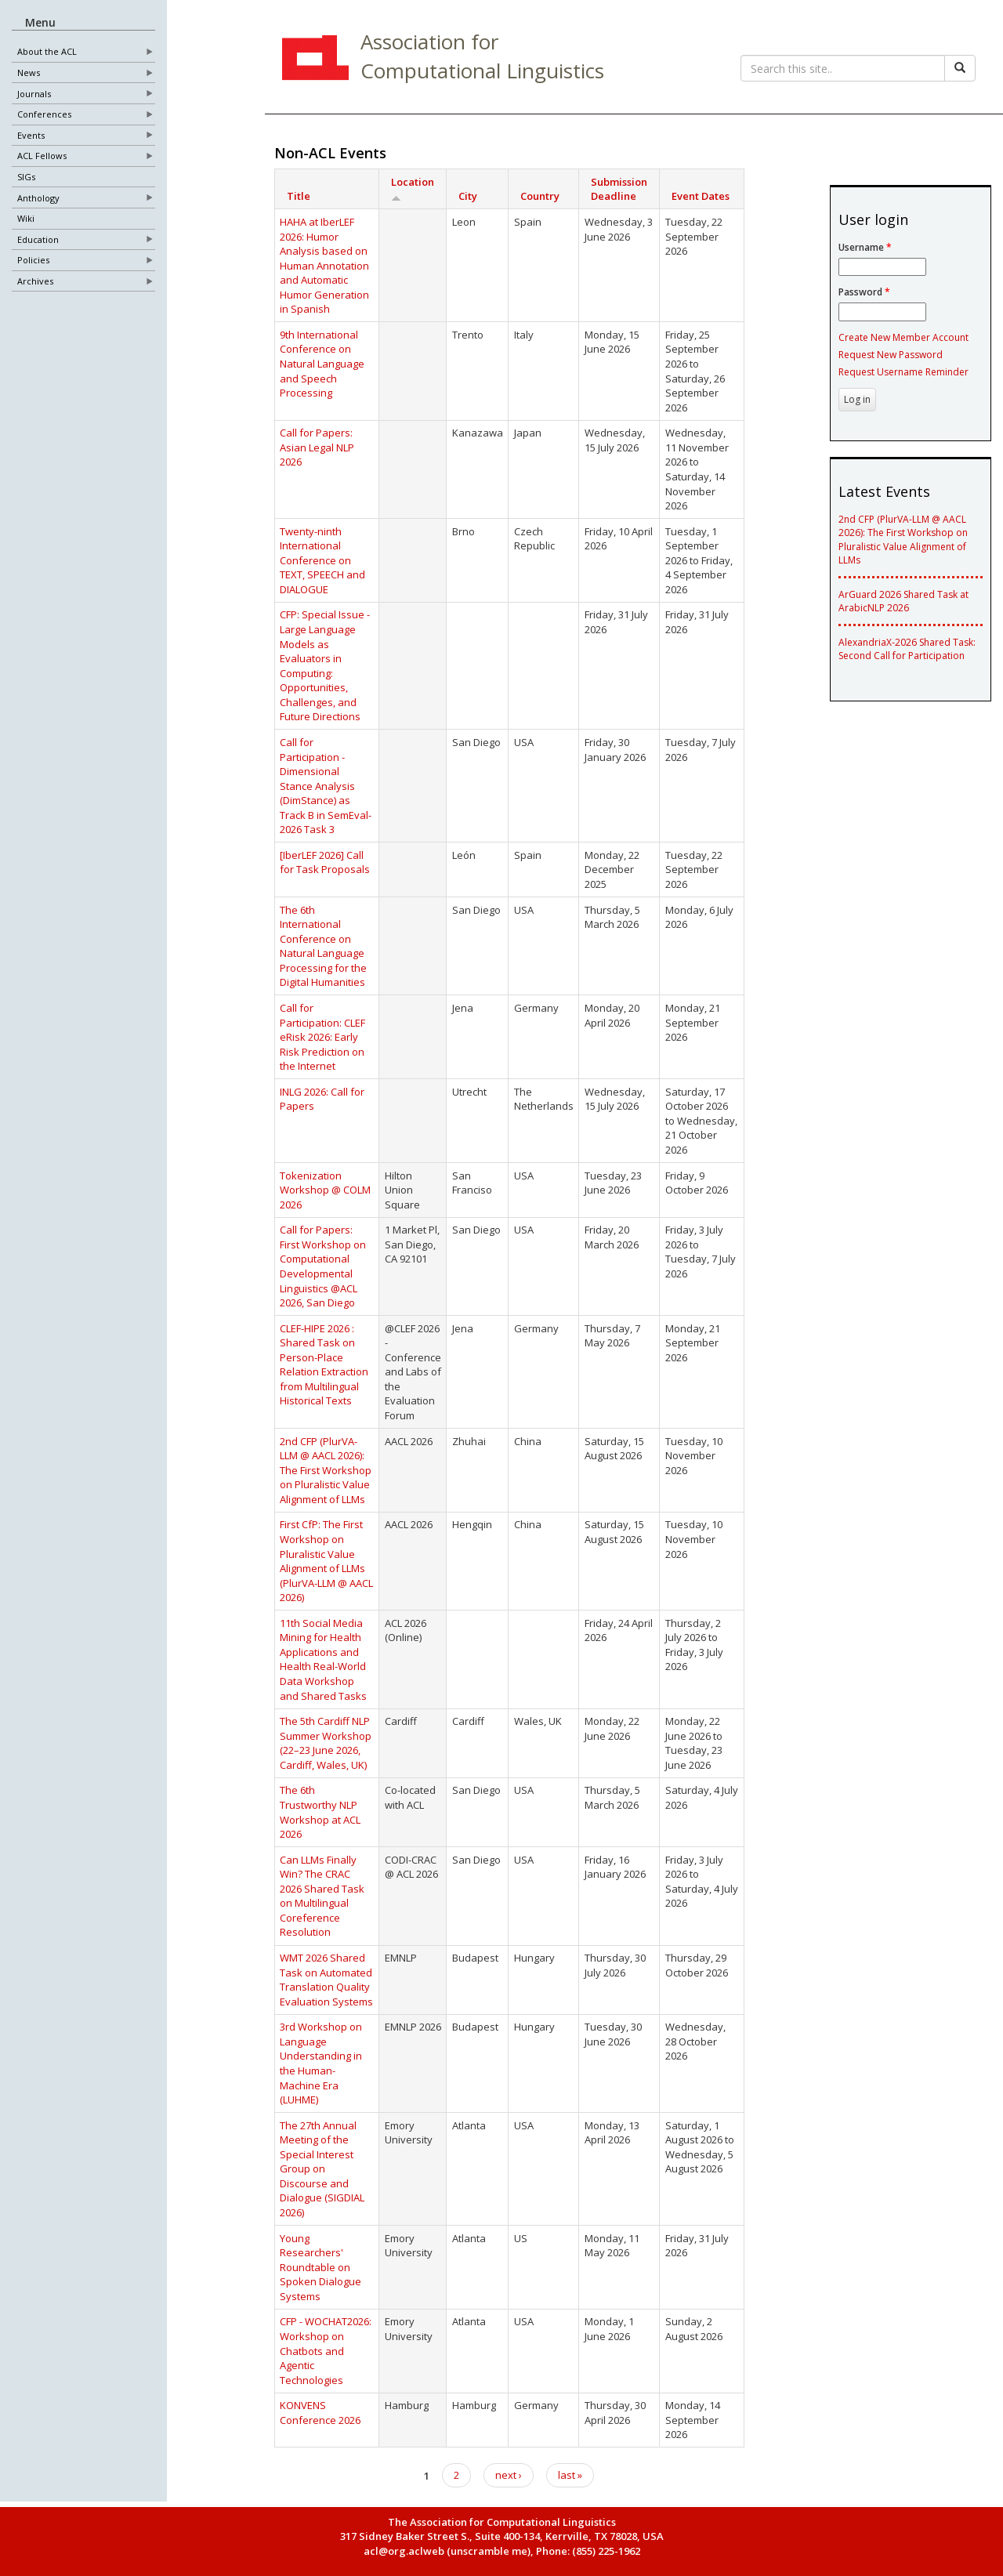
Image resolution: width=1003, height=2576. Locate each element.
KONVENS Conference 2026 (320, 2412)
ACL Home (313, 59)
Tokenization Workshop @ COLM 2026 (325, 1190)
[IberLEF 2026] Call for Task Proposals (325, 862)
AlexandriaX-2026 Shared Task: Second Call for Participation (907, 649)
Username (865, 247)
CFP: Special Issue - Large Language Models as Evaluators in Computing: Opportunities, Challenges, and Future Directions (325, 665)
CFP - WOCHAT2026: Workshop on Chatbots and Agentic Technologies (325, 2350)
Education (38, 240)
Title (298, 196)
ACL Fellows (42, 156)
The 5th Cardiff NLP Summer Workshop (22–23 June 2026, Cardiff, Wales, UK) (325, 1743)
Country (539, 196)
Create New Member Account (903, 337)
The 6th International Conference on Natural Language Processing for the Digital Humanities (323, 946)
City (467, 196)
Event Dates (701, 196)
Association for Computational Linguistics (482, 56)
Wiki (25, 219)
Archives (35, 282)
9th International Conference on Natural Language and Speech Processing (322, 364)
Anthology (38, 199)
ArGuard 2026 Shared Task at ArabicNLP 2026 (903, 601)
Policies (33, 260)
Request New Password (890, 354)
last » (570, 2475)
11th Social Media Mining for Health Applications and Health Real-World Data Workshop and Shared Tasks (323, 1659)
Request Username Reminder (903, 372)
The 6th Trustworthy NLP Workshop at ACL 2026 (320, 1812)
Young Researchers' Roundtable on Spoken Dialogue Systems (320, 2267)
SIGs (26, 177)
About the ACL (47, 52)
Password (864, 292)
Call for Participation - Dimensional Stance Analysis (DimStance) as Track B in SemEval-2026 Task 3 (325, 785)
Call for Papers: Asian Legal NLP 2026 (317, 447)
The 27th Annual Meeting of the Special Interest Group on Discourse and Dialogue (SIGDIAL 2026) (322, 2168)
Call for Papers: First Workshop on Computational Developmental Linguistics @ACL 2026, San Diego (323, 1266)
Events (31, 136)
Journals (34, 94)
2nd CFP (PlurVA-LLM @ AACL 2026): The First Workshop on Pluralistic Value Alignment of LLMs (325, 1470)
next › (508, 2475)
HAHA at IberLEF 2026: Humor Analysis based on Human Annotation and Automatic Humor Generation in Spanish (324, 265)
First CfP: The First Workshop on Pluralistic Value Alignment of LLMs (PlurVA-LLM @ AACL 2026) (326, 1560)
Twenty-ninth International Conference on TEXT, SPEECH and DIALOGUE (322, 560)
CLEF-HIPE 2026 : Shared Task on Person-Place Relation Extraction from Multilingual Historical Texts (324, 1364)
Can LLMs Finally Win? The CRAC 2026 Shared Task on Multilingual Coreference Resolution (322, 1896)
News (28, 73)
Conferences (44, 115)
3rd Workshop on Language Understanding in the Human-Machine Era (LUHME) (321, 2063)
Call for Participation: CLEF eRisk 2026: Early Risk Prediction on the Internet (322, 1037)
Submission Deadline (619, 189)
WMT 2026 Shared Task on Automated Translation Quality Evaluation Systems (326, 1980)
